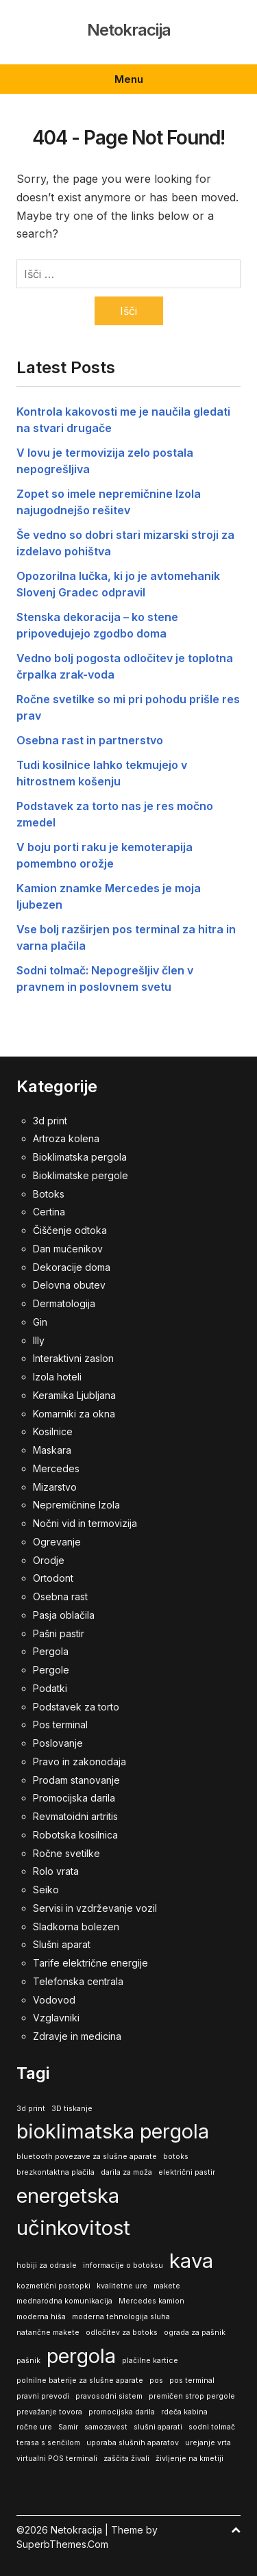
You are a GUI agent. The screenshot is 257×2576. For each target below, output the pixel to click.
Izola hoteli (57, 1376)
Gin (40, 1322)
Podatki (50, 1688)
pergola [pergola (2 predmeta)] (81, 2356)
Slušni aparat (61, 1944)
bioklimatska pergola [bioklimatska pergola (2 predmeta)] (112, 2131)
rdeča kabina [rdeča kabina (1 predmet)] (184, 2412)
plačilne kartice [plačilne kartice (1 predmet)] (150, 2360)
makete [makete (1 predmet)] (167, 2286)
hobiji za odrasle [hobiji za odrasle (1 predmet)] (46, 2265)
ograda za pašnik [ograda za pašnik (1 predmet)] (194, 2332)
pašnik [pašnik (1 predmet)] (28, 2360)
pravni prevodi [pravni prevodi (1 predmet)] (42, 2396)
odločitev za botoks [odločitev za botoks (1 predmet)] (122, 2332)
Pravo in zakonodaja (79, 1761)
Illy (39, 1340)
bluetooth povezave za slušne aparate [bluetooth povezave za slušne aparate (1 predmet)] (86, 2156)
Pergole (51, 1670)
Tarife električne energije (90, 1963)
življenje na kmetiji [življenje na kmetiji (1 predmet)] (189, 2458)
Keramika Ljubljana (74, 1395)
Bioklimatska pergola (80, 1157)
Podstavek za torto (76, 1707)
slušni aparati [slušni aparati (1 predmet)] (158, 2427)
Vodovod (54, 2000)
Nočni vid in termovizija (85, 1523)
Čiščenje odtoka (70, 1230)
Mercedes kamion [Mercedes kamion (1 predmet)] (151, 2301)
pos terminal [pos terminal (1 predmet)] (192, 2380)
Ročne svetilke (66, 1853)
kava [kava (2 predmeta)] (191, 2261)
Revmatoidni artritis (75, 1816)
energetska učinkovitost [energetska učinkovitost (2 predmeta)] (73, 2212)
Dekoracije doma (71, 1267)
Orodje (48, 1560)
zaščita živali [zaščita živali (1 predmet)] (126, 2458)
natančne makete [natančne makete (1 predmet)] (47, 2332)
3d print (50, 1120)
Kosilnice (53, 1431)
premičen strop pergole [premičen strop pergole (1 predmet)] (192, 2396)
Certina (49, 1211)
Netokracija (129, 30)
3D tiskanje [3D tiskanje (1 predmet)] (72, 2108)
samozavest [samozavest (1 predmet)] (105, 2427)
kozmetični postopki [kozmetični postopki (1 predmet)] (53, 2286)
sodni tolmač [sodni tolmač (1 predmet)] (211, 2427)
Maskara (52, 1450)
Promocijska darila (74, 1798)
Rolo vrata (56, 1871)
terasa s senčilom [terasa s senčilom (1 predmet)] (48, 2442)
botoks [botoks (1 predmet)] (175, 2156)
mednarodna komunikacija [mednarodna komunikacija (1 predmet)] (64, 2301)
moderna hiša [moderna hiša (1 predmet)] (41, 2316)
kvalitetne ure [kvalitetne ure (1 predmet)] (122, 2286)
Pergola (51, 1651)
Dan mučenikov (68, 1248)
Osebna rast (60, 1596)
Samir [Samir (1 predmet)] (68, 2427)
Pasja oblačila (64, 1615)
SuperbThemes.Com (62, 2544)
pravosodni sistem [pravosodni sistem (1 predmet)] (109, 2396)
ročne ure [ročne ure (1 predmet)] (34, 2427)
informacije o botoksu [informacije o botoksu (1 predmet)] (123, 2265)
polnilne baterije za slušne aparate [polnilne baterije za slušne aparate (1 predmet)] (79, 2380)
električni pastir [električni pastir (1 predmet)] (186, 2172)
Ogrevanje (57, 1542)
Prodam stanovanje (76, 1780)
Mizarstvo (55, 1487)
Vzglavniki (56, 2017)
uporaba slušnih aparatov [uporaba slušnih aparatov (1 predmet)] (132, 2442)
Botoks (48, 1194)
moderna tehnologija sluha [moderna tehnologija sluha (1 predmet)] (121, 2316)
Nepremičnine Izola (76, 1505)
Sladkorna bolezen (76, 1926)
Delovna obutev (69, 1285)
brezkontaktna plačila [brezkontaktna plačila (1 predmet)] (55, 2172)
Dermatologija (64, 1303)
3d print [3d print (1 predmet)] (30, 2108)
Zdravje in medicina (77, 2036)
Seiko (46, 1889)
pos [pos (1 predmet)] (156, 2380)
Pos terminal (60, 1724)
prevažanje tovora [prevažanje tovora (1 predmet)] (49, 2412)
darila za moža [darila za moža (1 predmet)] (126, 2172)
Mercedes (56, 1468)
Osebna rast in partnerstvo (89, 740)
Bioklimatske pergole (80, 1175)
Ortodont (53, 1578)
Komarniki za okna (74, 1413)
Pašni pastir (58, 1633)
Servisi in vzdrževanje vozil (95, 1908)
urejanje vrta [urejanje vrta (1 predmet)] (208, 2442)
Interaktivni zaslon (73, 1358)
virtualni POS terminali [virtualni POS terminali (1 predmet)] (56, 2458)
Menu (128, 79)
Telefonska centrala (78, 1981)
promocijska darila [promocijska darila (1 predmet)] (121, 2412)
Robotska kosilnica (75, 1835)
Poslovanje (58, 1743)
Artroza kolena (66, 1138)
